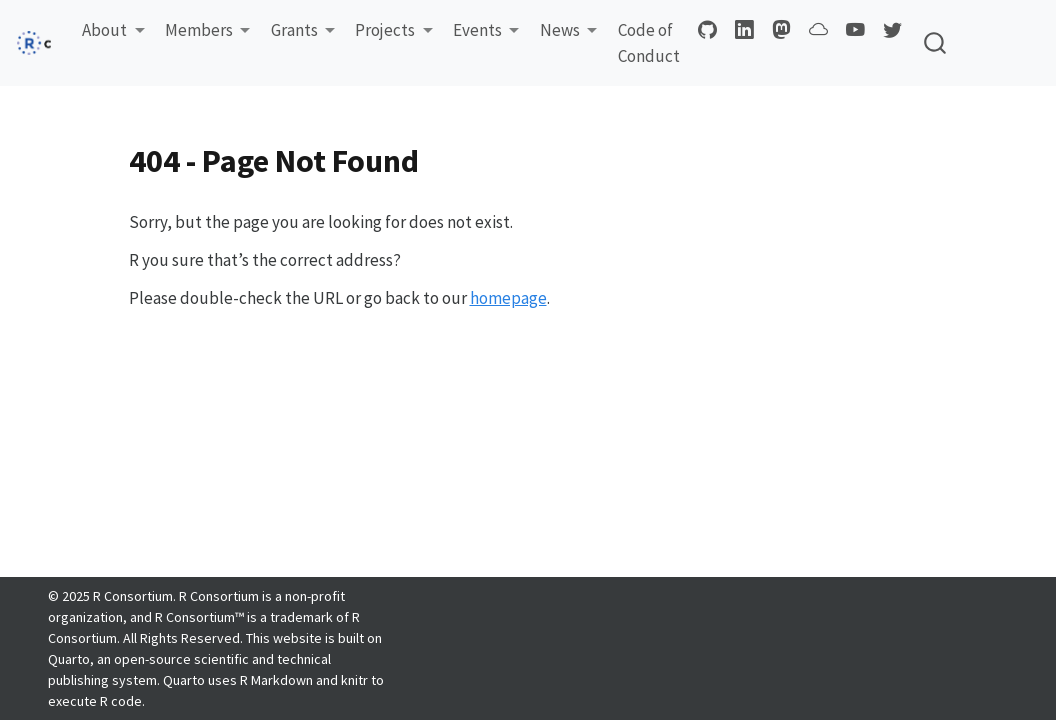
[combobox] (936, 43)
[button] (113, 31)
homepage (508, 298)
